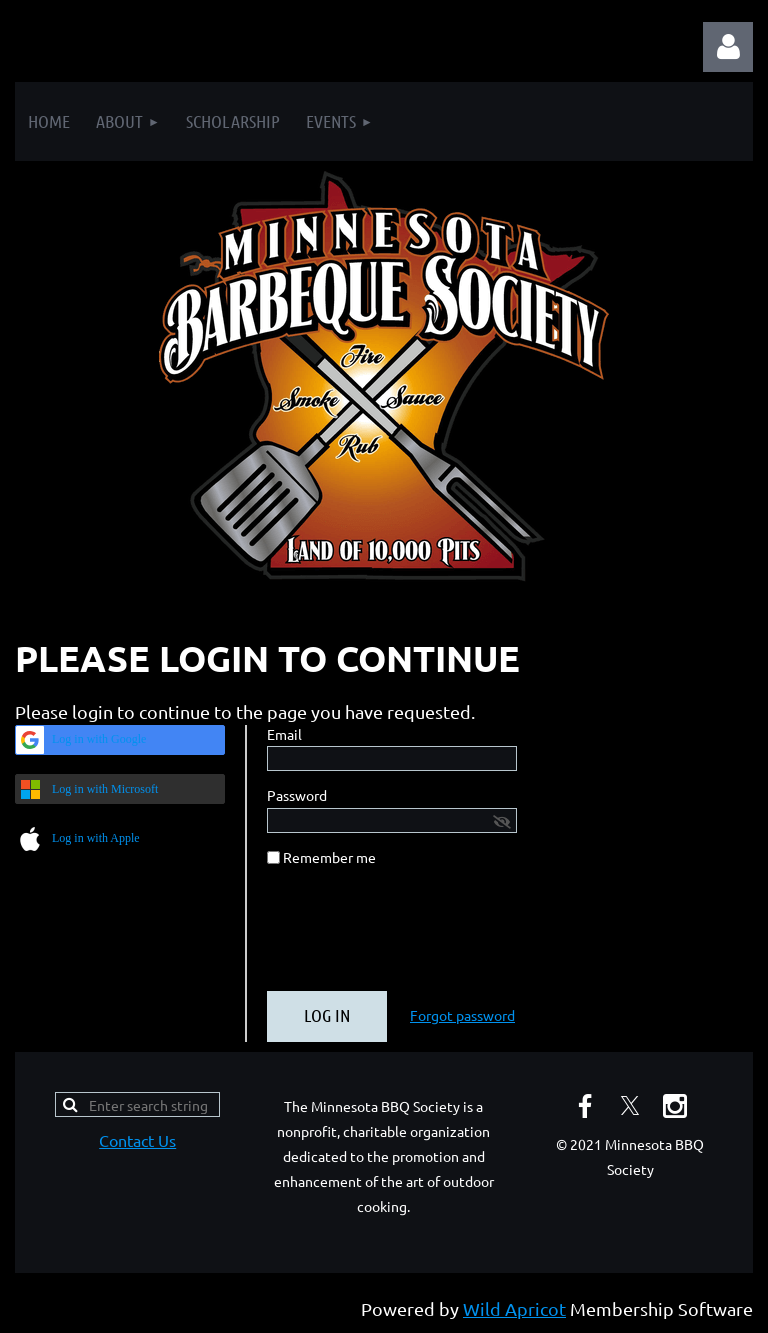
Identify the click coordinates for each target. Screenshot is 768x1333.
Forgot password (462, 1015)
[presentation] (419, 937)
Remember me (329, 857)
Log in (728, 47)
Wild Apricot (514, 1308)
